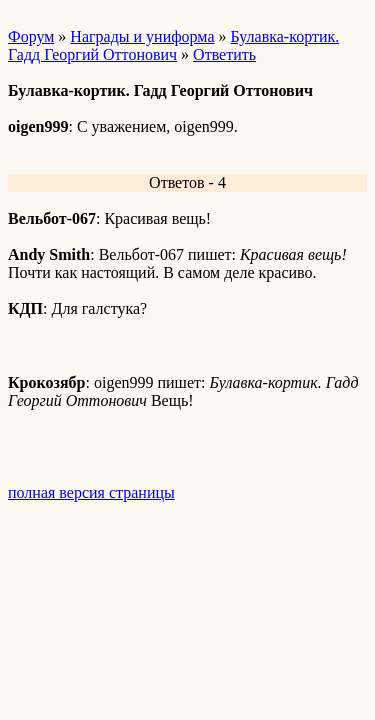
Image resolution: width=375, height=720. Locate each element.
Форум (31, 36)
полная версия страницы (91, 492)
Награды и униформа (142, 36)
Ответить (224, 54)
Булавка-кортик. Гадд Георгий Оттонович (173, 45)
